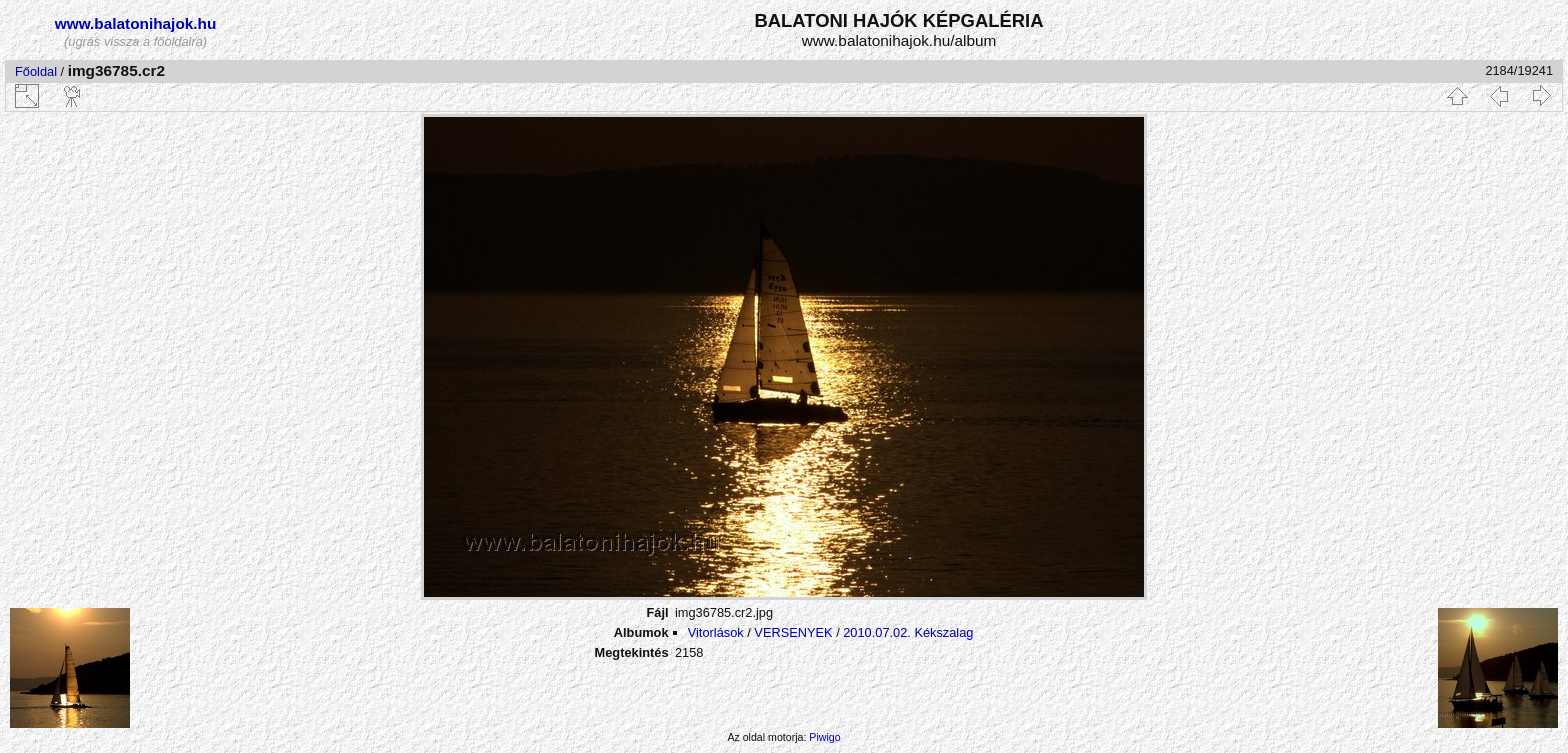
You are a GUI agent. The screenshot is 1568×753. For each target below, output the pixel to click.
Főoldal (36, 71)
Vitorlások (716, 632)
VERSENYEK (793, 632)
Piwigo (824, 737)
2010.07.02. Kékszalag (908, 632)
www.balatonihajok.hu (136, 23)
